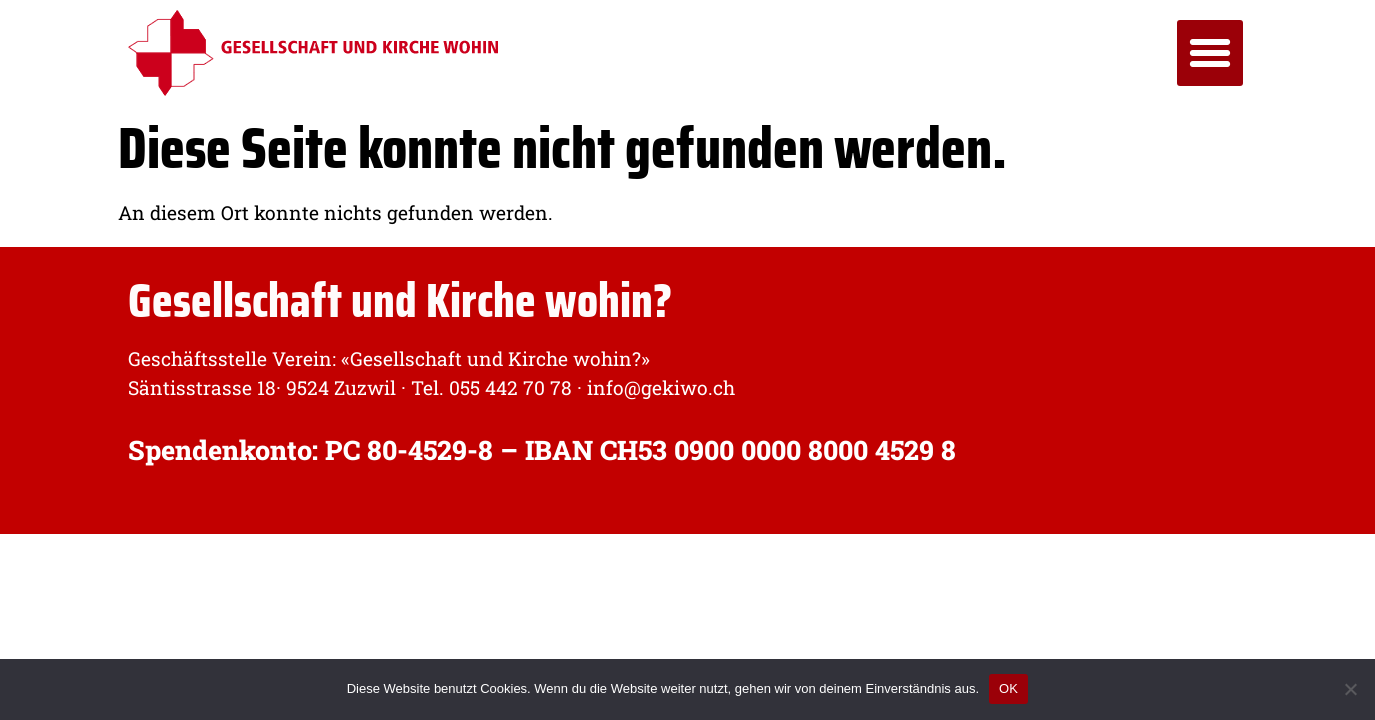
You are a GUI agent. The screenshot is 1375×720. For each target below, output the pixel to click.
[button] (1210, 53)
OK (1008, 688)
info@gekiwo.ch (658, 387)
